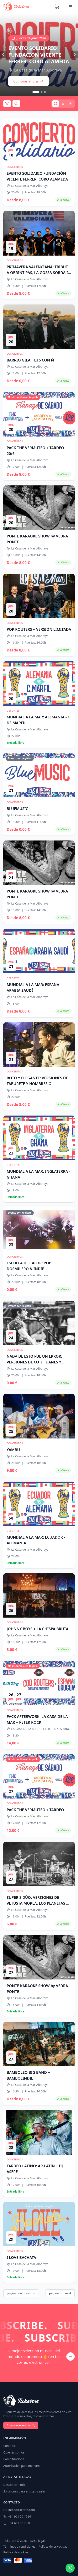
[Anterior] (3, 54)
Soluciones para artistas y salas (24, 2491)
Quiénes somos (13, 2452)
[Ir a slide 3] (45, 92)
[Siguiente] (74, 54)
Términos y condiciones (19, 2546)
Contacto (9, 2446)
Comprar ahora (28, 81)
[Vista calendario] (70, 103)
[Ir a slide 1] (35, 92)
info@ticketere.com (19, 2510)
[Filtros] (7, 103)
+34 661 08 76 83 (17, 2523)
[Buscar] (16, 103)
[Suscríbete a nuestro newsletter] (39, 2343)
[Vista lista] (63, 103)
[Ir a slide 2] (41, 92)
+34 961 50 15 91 (17, 2516)
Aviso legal (37, 2541)
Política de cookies (15, 2552)
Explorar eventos (21, 2425)
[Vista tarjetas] (55, 103)
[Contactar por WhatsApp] (70, 2568)
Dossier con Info (14, 2485)
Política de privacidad (53, 2546)
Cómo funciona (13, 2459)
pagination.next (60, 2293)
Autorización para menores (21, 2466)
